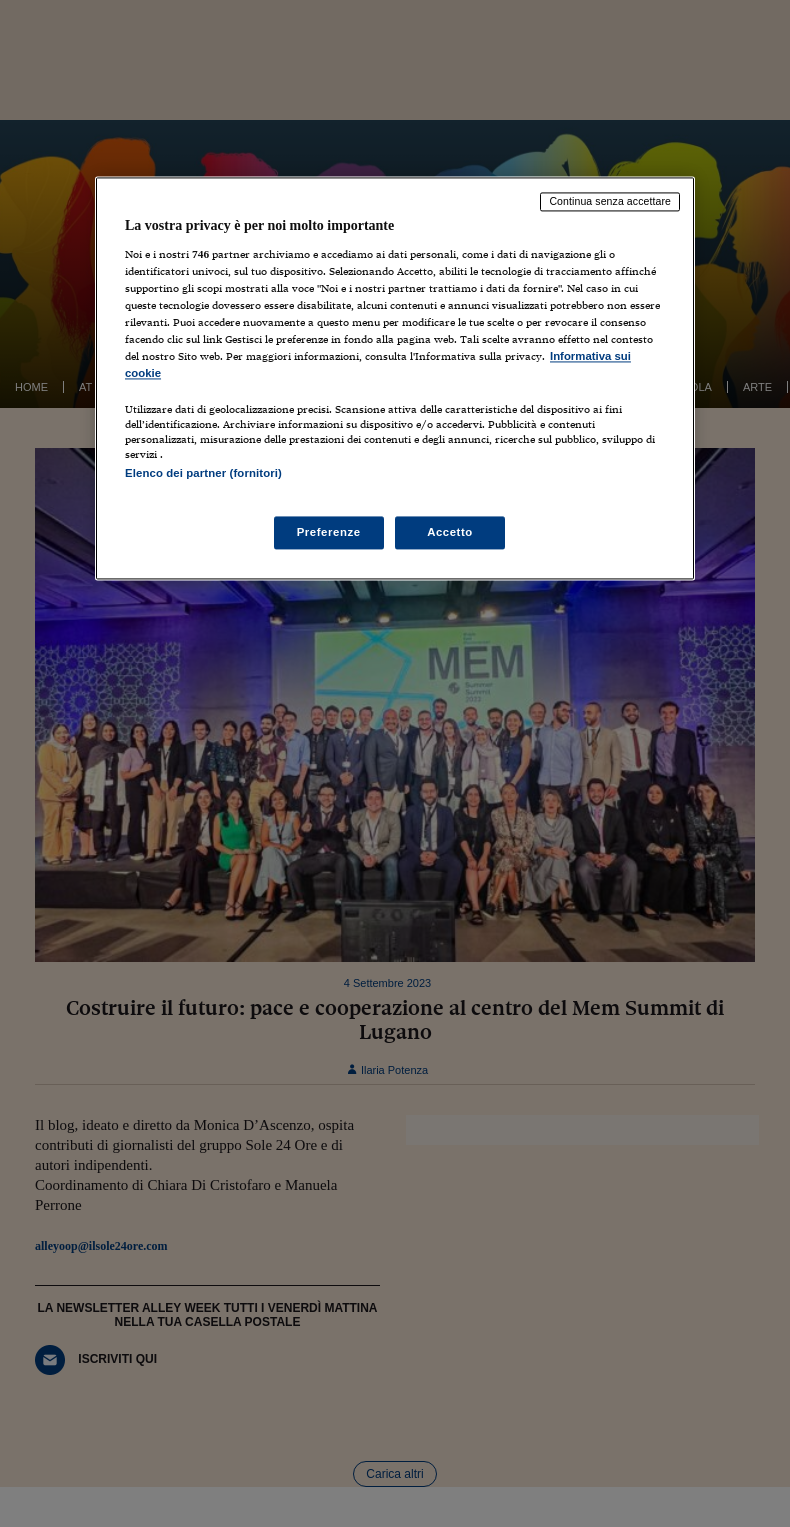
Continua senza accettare (610, 201)
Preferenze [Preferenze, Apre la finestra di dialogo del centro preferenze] (329, 532)
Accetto (450, 532)
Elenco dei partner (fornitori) (203, 474)
